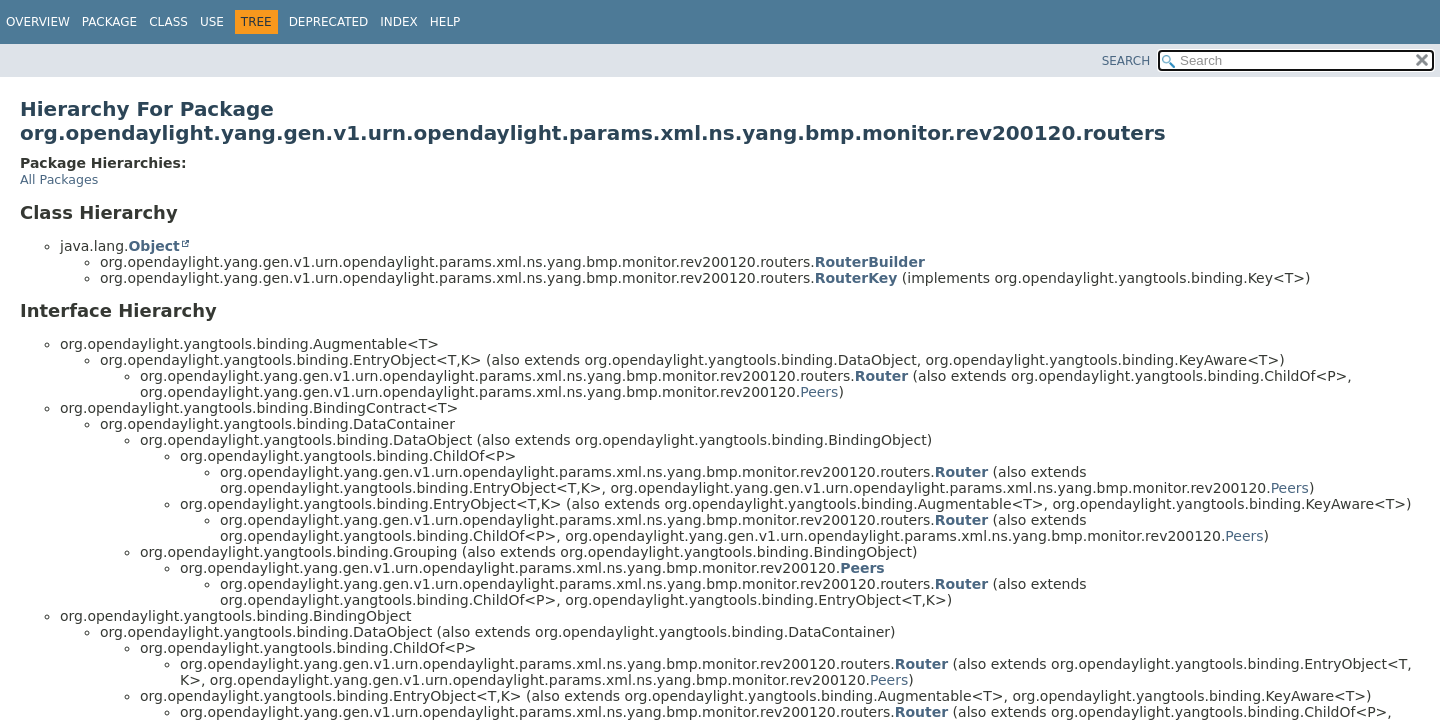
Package (109, 22)
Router (881, 376)
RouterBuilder (870, 262)
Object (153, 246)
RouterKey (856, 278)
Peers (819, 392)
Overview (38, 22)
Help (445, 22)
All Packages (59, 179)
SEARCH (1126, 61)
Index (399, 22)
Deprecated (329, 22)
